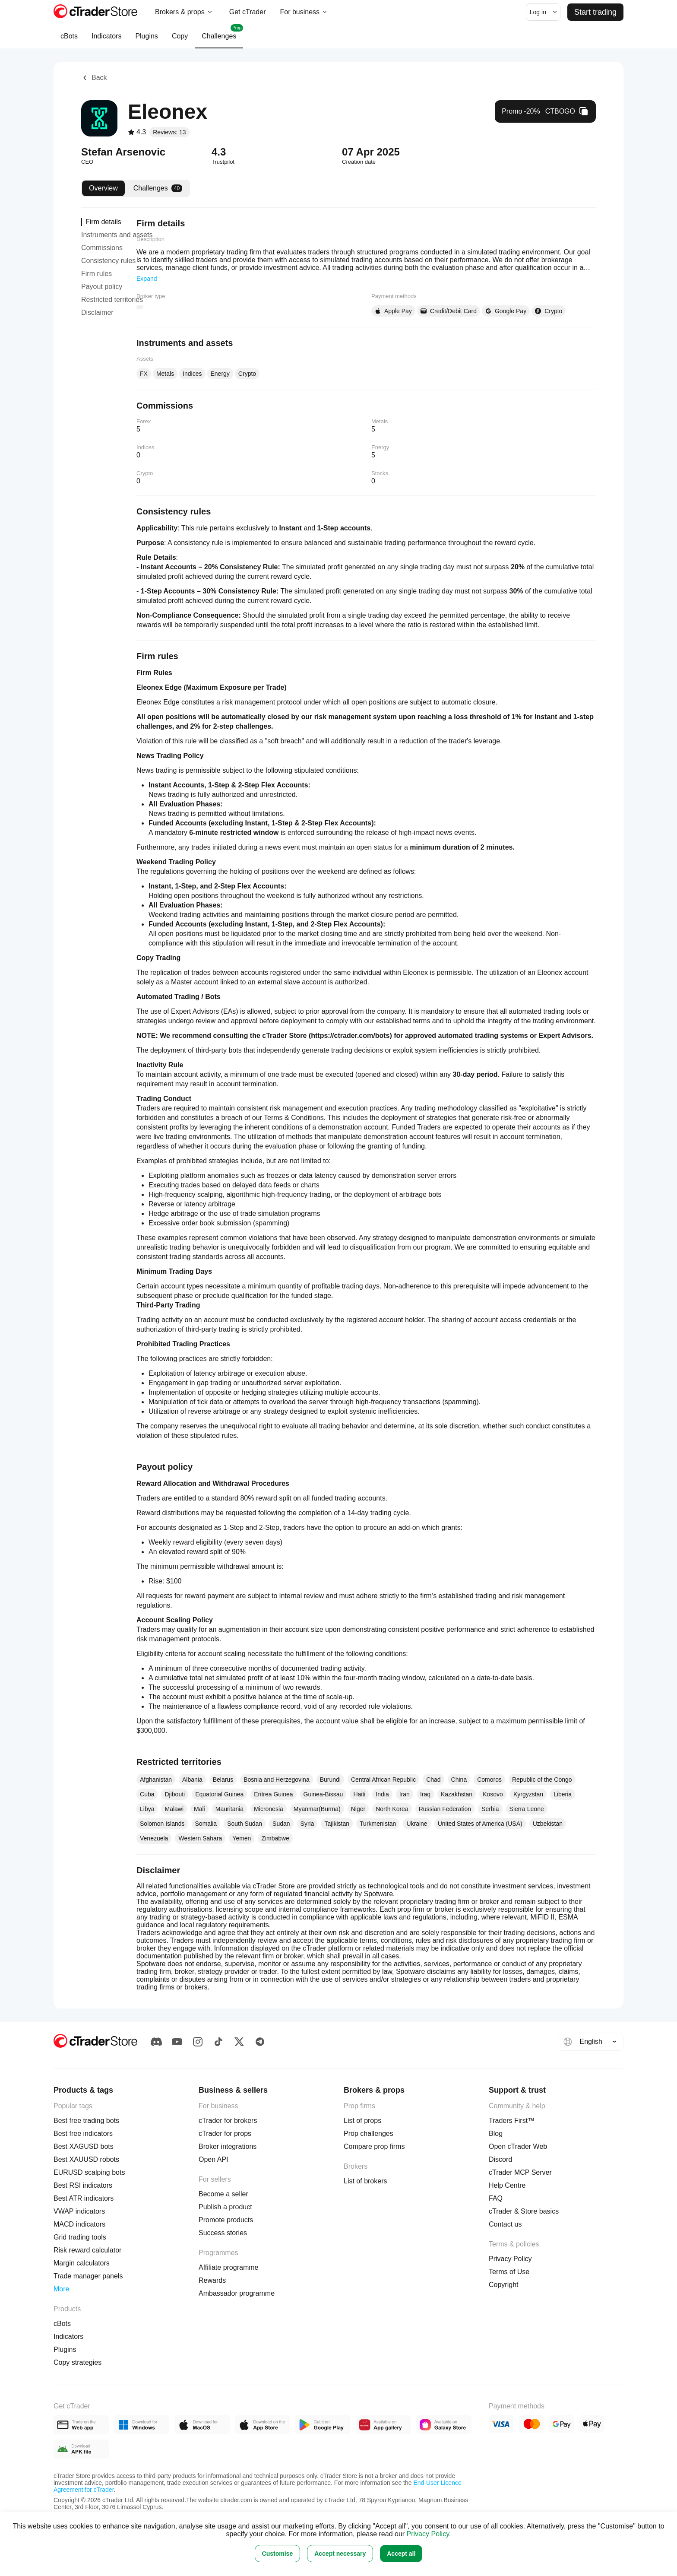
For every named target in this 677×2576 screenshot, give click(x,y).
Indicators (106, 40)
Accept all (401, 2553)
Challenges (219, 36)
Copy (180, 40)
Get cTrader (247, 12)
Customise (277, 2553)
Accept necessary (340, 2553)
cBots (69, 40)
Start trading (595, 12)
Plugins (146, 40)
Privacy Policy (428, 2534)
